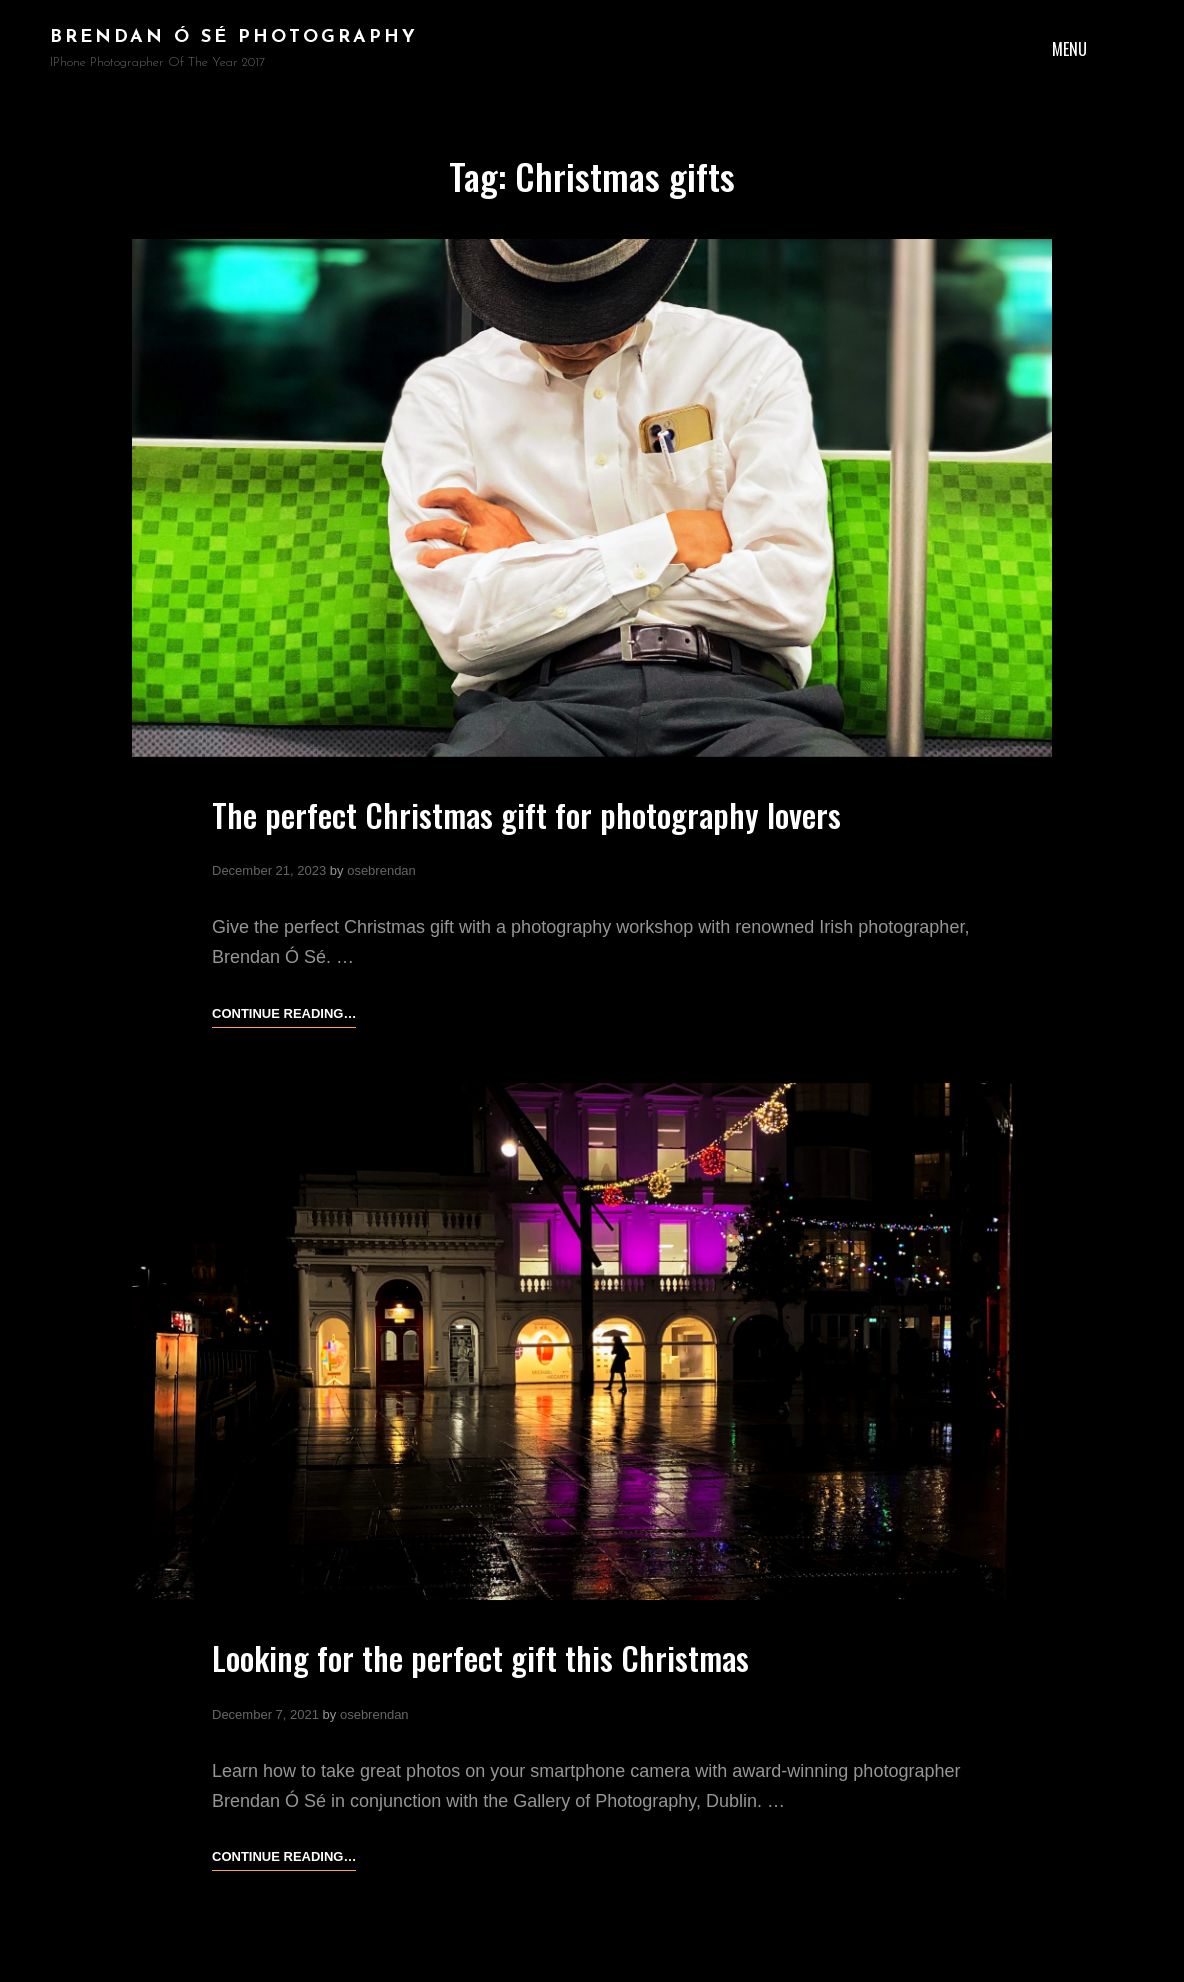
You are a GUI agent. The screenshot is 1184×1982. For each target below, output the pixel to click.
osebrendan (381, 870)
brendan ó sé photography (234, 37)
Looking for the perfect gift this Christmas (480, 1657)
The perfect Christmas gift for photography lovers (526, 814)
